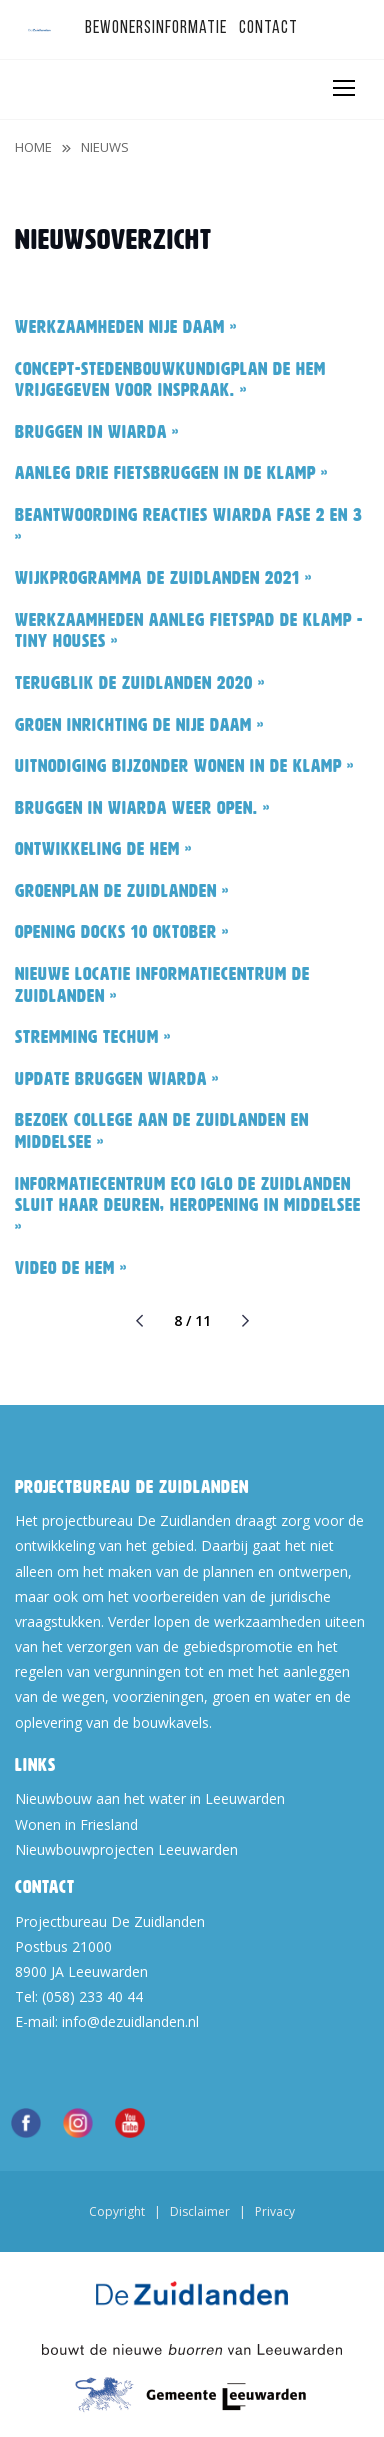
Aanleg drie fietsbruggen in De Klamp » (171, 473)
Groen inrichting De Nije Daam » (139, 725)
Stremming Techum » (93, 1037)
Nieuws (105, 147)
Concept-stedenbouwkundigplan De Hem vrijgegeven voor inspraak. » (170, 380)
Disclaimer (200, 2211)
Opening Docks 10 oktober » (122, 932)
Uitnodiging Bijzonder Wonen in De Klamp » (184, 766)
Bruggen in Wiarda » (97, 432)
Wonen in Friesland (76, 1824)
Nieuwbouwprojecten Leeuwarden (126, 1849)
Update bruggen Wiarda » (117, 1079)
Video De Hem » (71, 1268)
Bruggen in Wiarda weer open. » (142, 808)
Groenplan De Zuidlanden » (122, 891)
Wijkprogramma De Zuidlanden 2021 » (163, 578)
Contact (268, 28)
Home (33, 147)
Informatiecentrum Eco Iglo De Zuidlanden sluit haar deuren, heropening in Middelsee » (188, 1205)
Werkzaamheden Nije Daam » (126, 327)
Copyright (117, 2211)
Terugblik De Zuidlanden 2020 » (140, 683)
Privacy (275, 2211)
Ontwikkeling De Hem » (103, 849)
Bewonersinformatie (156, 28)
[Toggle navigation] (343, 88)
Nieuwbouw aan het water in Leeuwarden (150, 1798)
